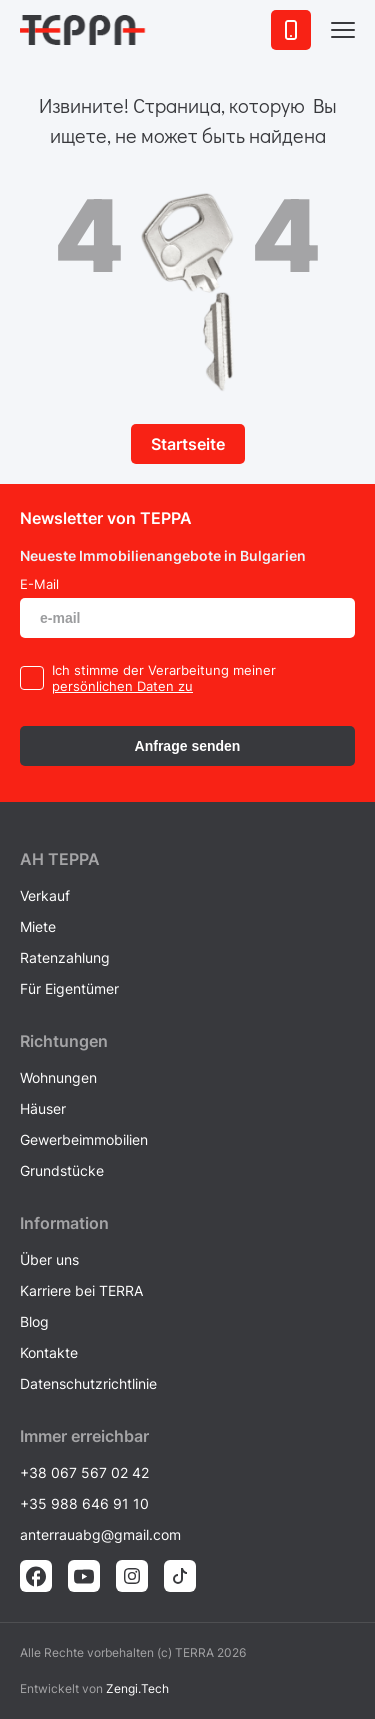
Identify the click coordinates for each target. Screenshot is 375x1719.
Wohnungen (58, 1077)
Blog (34, 1321)
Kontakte (49, 1352)
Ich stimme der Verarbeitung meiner (164, 670)
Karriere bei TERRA (81, 1290)
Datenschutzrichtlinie (88, 1383)
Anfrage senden (188, 746)
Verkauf (45, 895)
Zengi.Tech (137, 1688)
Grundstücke (62, 1170)
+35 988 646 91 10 (84, 1503)
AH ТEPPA (60, 859)
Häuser (43, 1108)
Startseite (188, 444)
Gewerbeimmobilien (84, 1139)
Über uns (49, 1259)
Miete (38, 926)
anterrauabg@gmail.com (100, 1534)
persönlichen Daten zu (122, 686)
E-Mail (39, 584)
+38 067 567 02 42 (84, 1472)
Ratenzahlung (65, 957)
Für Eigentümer (69, 988)
